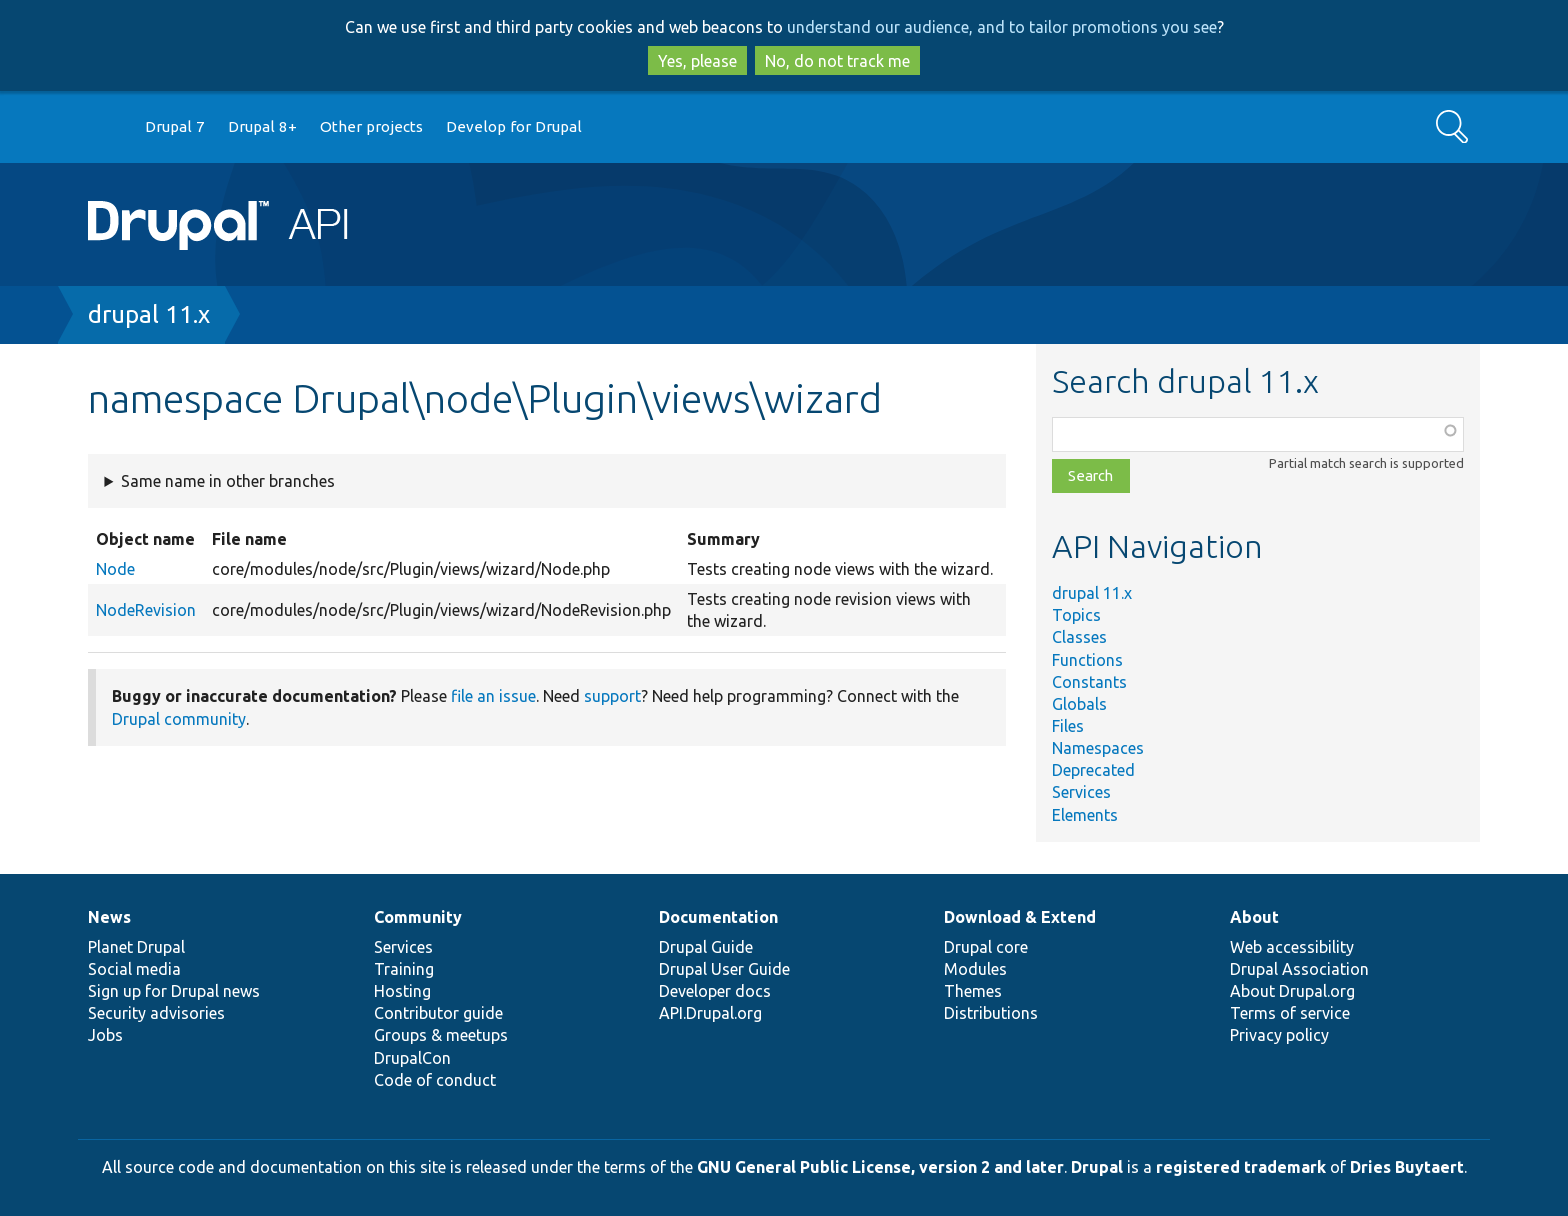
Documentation (718, 917)
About (1254, 917)
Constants (1089, 682)
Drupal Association (1299, 969)
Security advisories (156, 1013)
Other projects (371, 126)
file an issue (493, 696)
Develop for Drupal (514, 126)
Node (115, 569)
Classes (1079, 637)
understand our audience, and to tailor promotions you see (1002, 27)
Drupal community (179, 719)
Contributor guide (438, 1013)
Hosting (402, 991)
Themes (973, 991)
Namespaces (1098, 748)
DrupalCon (412, 1058)
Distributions (991, 1013)
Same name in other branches (228, 481)
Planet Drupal (136, 947)
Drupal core (986, 947)
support (612, 696)
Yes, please (697, 61)
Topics (1076, 615)
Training (404, 969)
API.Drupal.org (710, 1013)
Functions (1087, 660)
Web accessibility (1292, 947)
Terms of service (1290, 1013)
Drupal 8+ (262, 126)
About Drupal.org (1292, 991)
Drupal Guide (706, 947)
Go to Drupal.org (107, 127)
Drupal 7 (175, 126)
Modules (975, 969)
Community (418, 917)
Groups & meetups (441, 1035)
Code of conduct (435, 1080)
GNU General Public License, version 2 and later (880, 1167)
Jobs (105, 1035)
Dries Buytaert (1407, 1167)
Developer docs (715, 991)
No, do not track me (837, 61)
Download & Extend (1020, 917)
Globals (1079, 704)
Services (1081, 792)
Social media (134, 969)
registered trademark (1241, 1167)
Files (1068, 726)
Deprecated (1093, 770)
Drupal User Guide (724, 969)
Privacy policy (1279, 1035)
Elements (1085, 815)
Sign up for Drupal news (174, 991)
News (109, 917)
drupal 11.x (149, 314)
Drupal (1097, 1167)
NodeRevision (146, 610)
